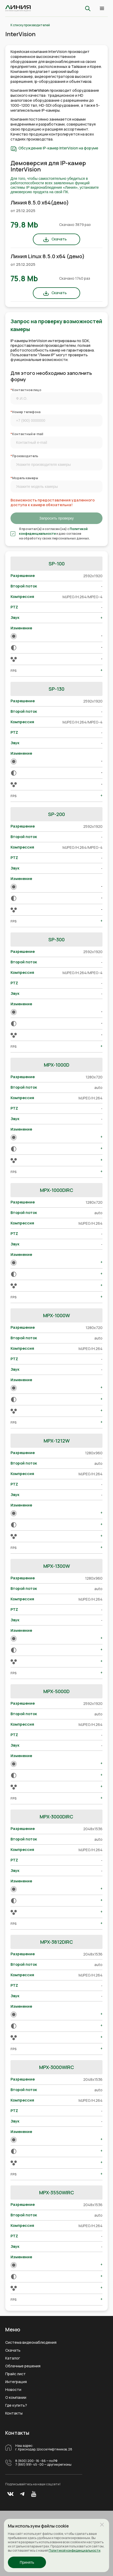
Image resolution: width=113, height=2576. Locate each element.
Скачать (59, 238)
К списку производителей (30, 25)
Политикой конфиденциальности (53, 531)
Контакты (14, 2413)
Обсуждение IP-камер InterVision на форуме (58, 148)
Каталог (12, 2358)
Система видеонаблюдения (30, 2342)
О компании (15, 2397)
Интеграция (16, 2382)
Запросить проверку (56, 518)
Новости (13, 2389)
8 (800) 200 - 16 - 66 (30, 2461)
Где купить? (16, 2405)
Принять (27, 2562)
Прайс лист (15, 2374)
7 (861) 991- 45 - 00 (29, 2464)
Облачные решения (22, 2366)
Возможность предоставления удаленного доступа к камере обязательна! (53, 502)
